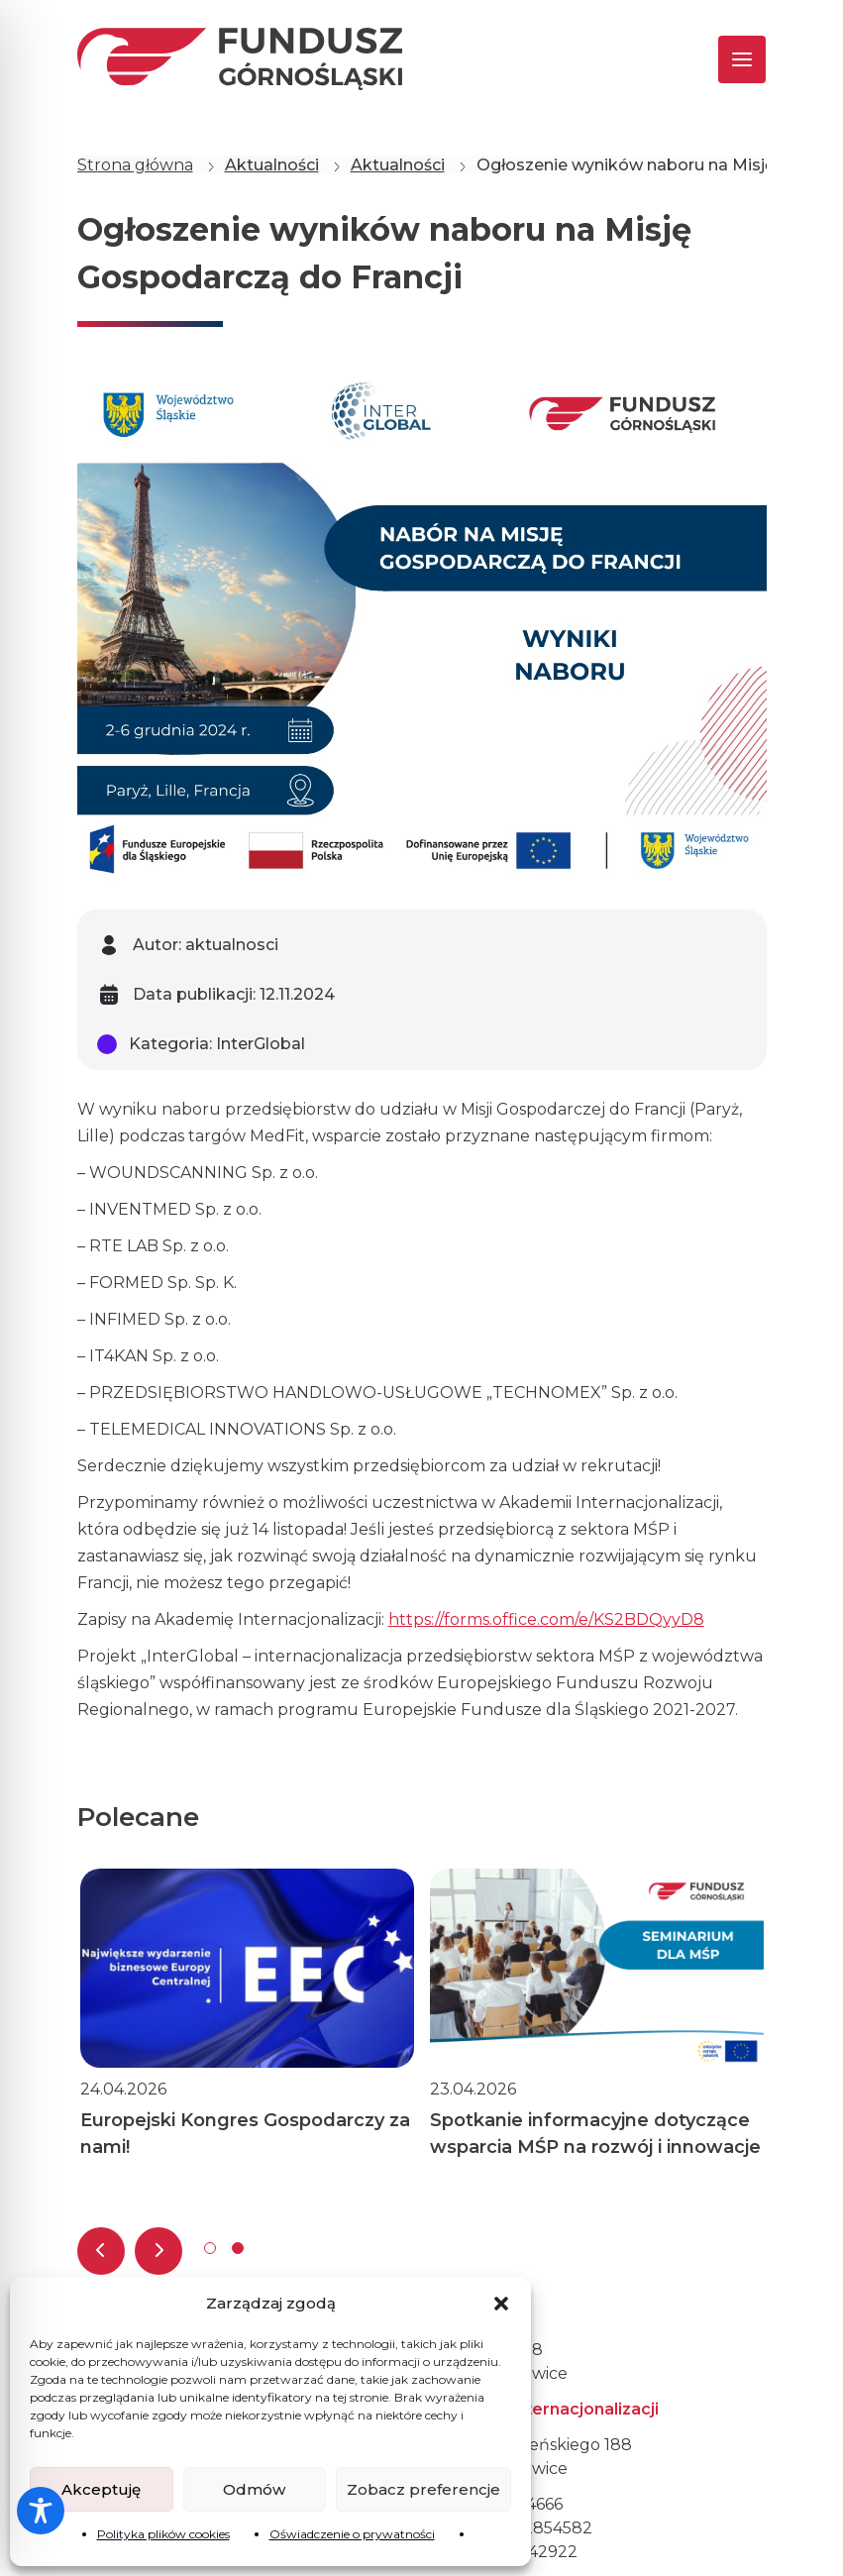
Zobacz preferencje (423, 2489)
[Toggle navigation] (725, 59)
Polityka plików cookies (163, 2533)
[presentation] (101, 2251)
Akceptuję (101, 2489)
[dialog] (806, 2536)
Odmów (254, 2489)
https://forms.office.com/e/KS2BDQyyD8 (546, 1619)
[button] (501, 2303)
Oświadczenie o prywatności (352, 2533)
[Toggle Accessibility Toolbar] (40, 2510)
